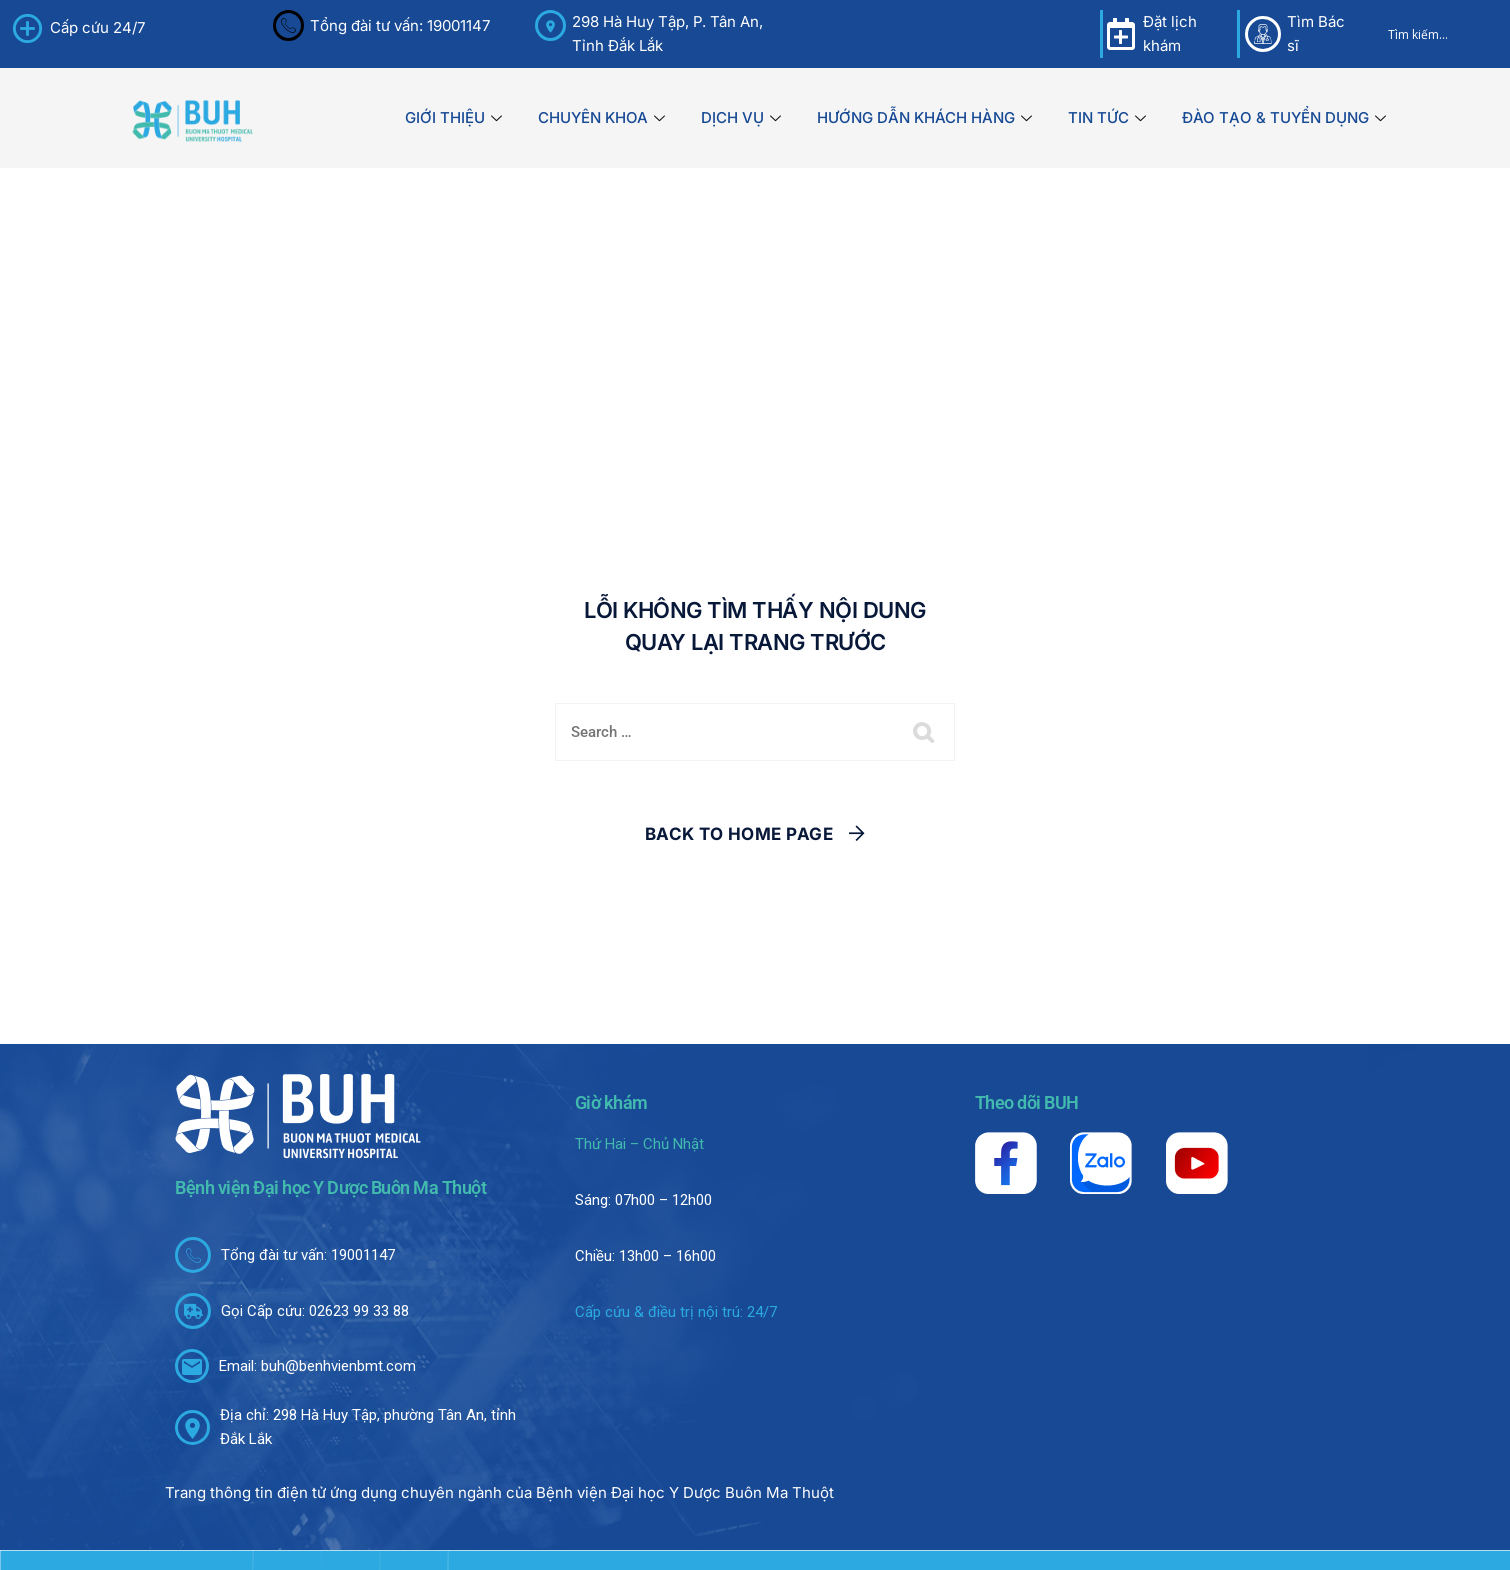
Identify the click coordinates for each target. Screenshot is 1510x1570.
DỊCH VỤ (741, 117)
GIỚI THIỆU (453, 117)
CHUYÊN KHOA (601, 117)
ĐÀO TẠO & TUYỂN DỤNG (1284, 117)
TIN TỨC (1107, 117)
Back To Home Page (739, 834)
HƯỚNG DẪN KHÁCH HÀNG (924, 117)
